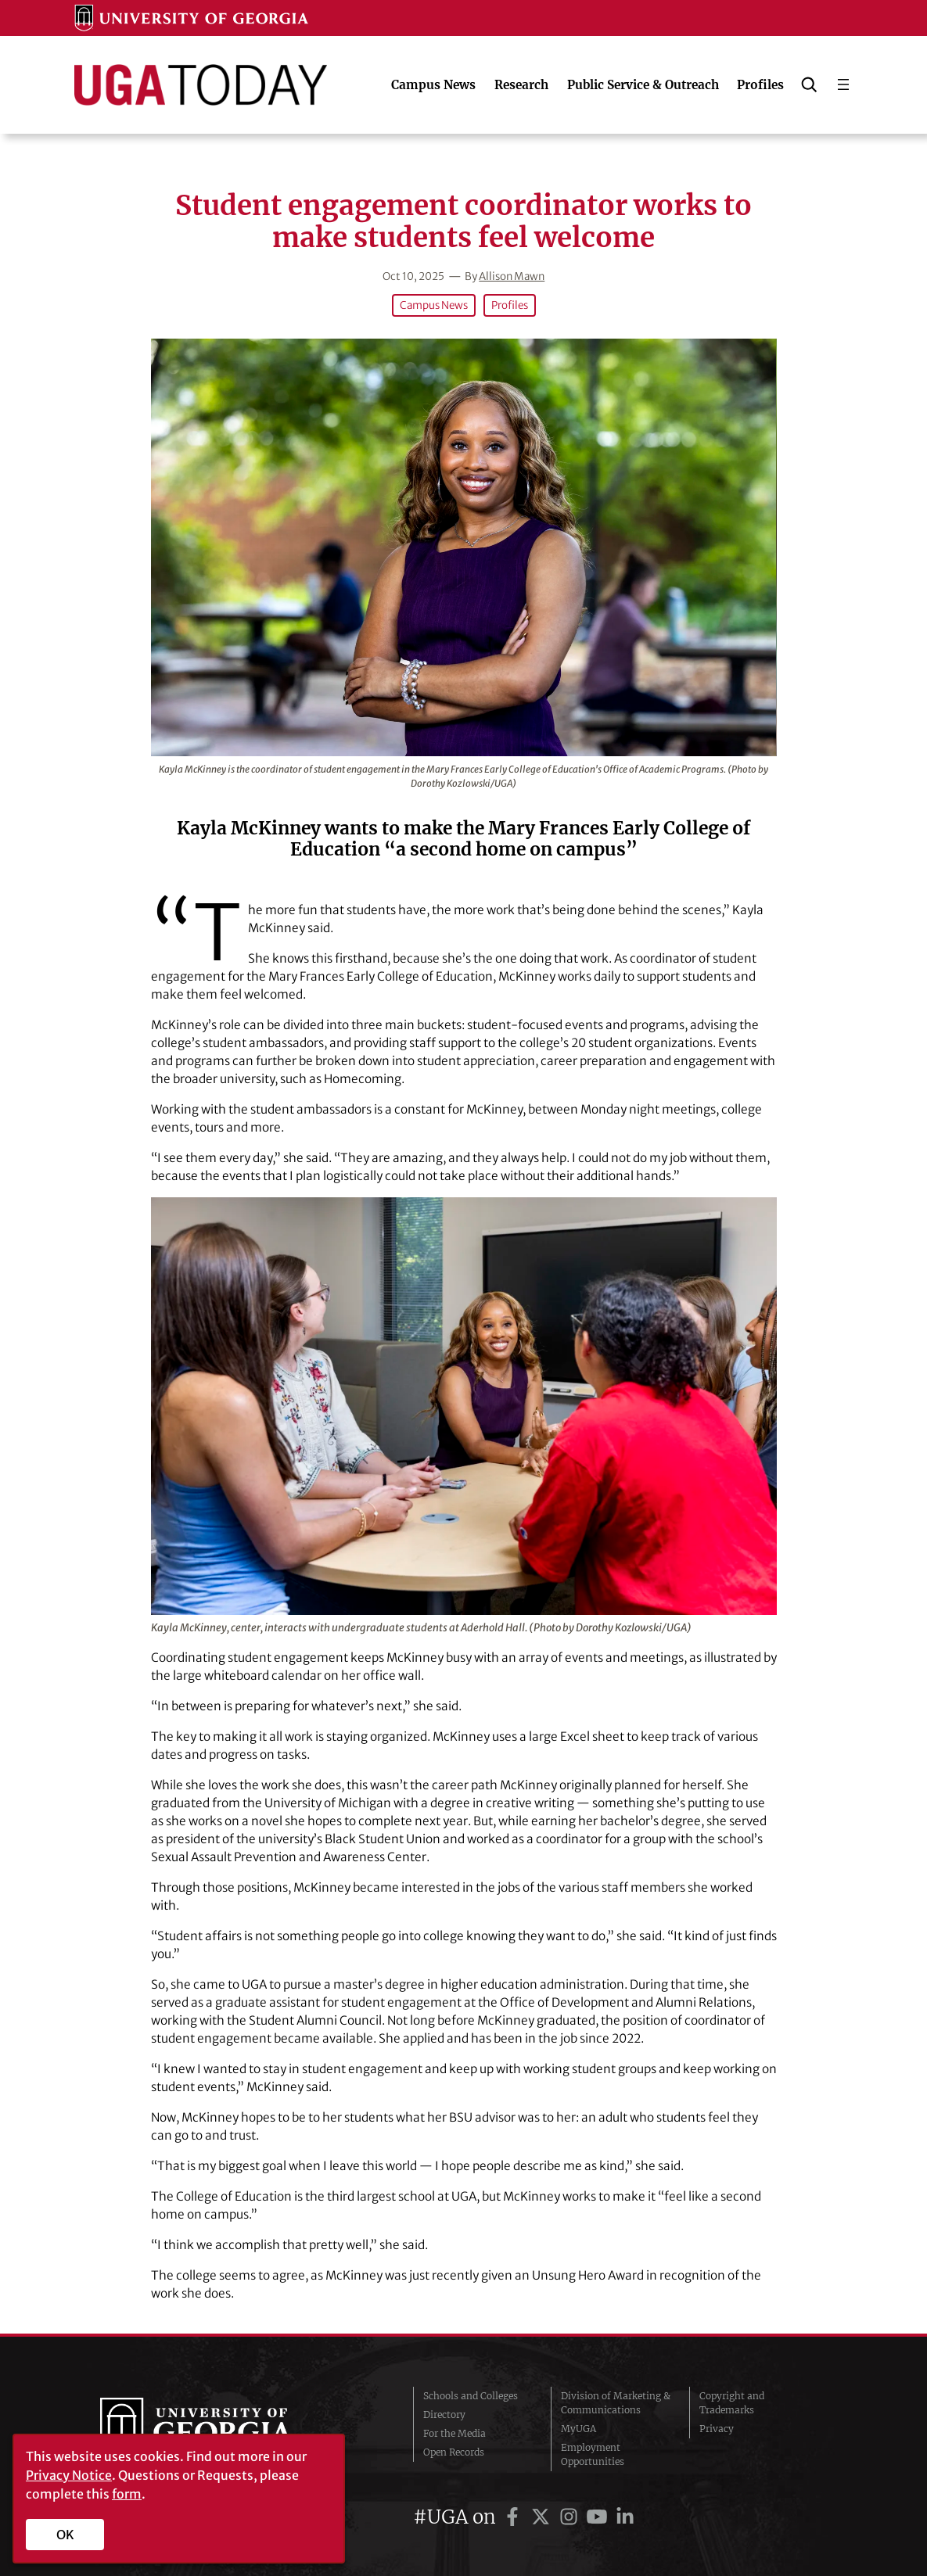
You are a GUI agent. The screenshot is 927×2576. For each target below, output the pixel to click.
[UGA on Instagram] (571, 2517)
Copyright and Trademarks (731, 2403)
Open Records (453, 2452)
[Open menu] (843, 84)
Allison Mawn (511, 276)
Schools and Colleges (470, 2396)
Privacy (716, 2428)
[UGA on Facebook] (515, 2517)
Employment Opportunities (592, 2454)
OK (65, 2534)
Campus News (434, 305)
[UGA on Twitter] (543, 2517)
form (127, 2494)
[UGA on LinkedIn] (625, 2517)
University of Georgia (217, 2429)
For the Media (454, 2433)
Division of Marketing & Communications (615, 2403)
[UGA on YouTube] (599, 2517)
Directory (444, 2414)
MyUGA (578, 2428)
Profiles (509, 305)
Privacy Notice (69, 2475)
